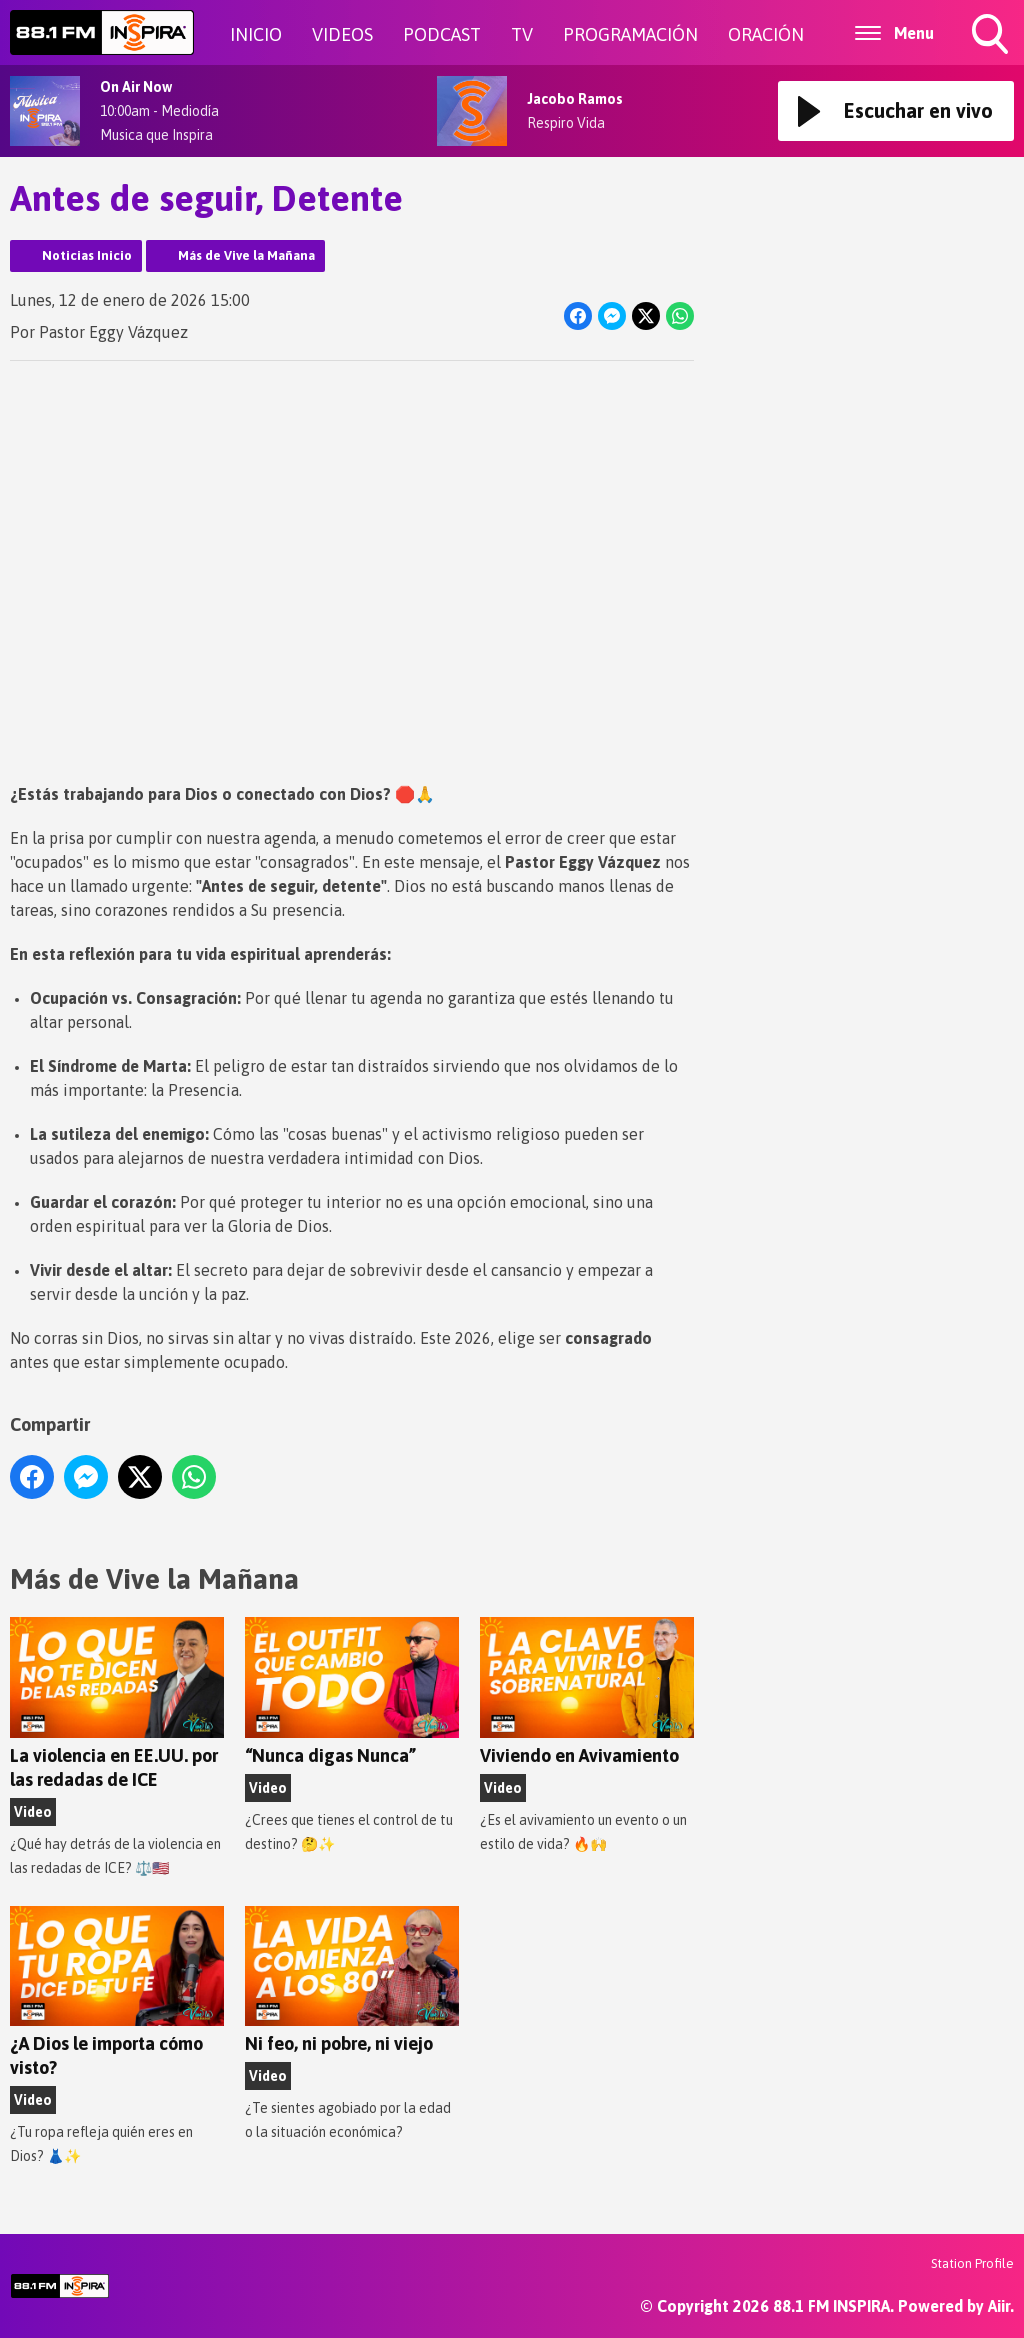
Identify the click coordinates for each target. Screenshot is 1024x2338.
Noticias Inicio (87, 255)
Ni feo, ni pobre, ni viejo (352, 1980)
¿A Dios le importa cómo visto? (117, 1992)
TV (522, 34)
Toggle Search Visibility (992, 36)
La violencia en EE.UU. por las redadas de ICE (117, 1703)
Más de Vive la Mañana (246, 255)
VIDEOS (342, 34)
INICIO (256, 34)
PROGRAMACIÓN (630, 34)
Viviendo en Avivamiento (587, 1691)
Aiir (999, 2306)
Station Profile (972, 2263)
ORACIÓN (766, 34)
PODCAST (442, 34)
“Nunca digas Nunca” (352, 1691)
